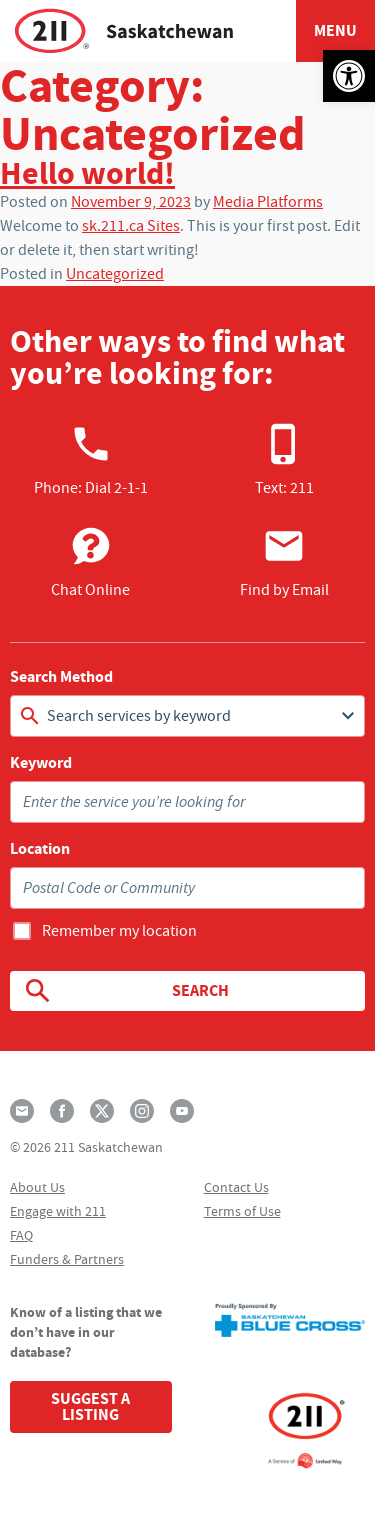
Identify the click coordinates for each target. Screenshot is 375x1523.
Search (125, 991)
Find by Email (284, 562)
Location (40, 849)
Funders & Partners (67, 1259)
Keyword (41, 763)
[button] (349, 76)
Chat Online (90, 562)
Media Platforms (268, 202)
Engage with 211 (58, 1211)
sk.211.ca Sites (131, 226)
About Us (37, 1187)
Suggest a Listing (90, 1406)
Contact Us (236, 1187)
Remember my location (119, 931)
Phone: (91, 460)
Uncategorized (115, 274)
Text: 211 (284, 460)
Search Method (61, 677)
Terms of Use (242, 1211)
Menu (335, 30)
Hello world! (87, 173)
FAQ (21, 1235)
